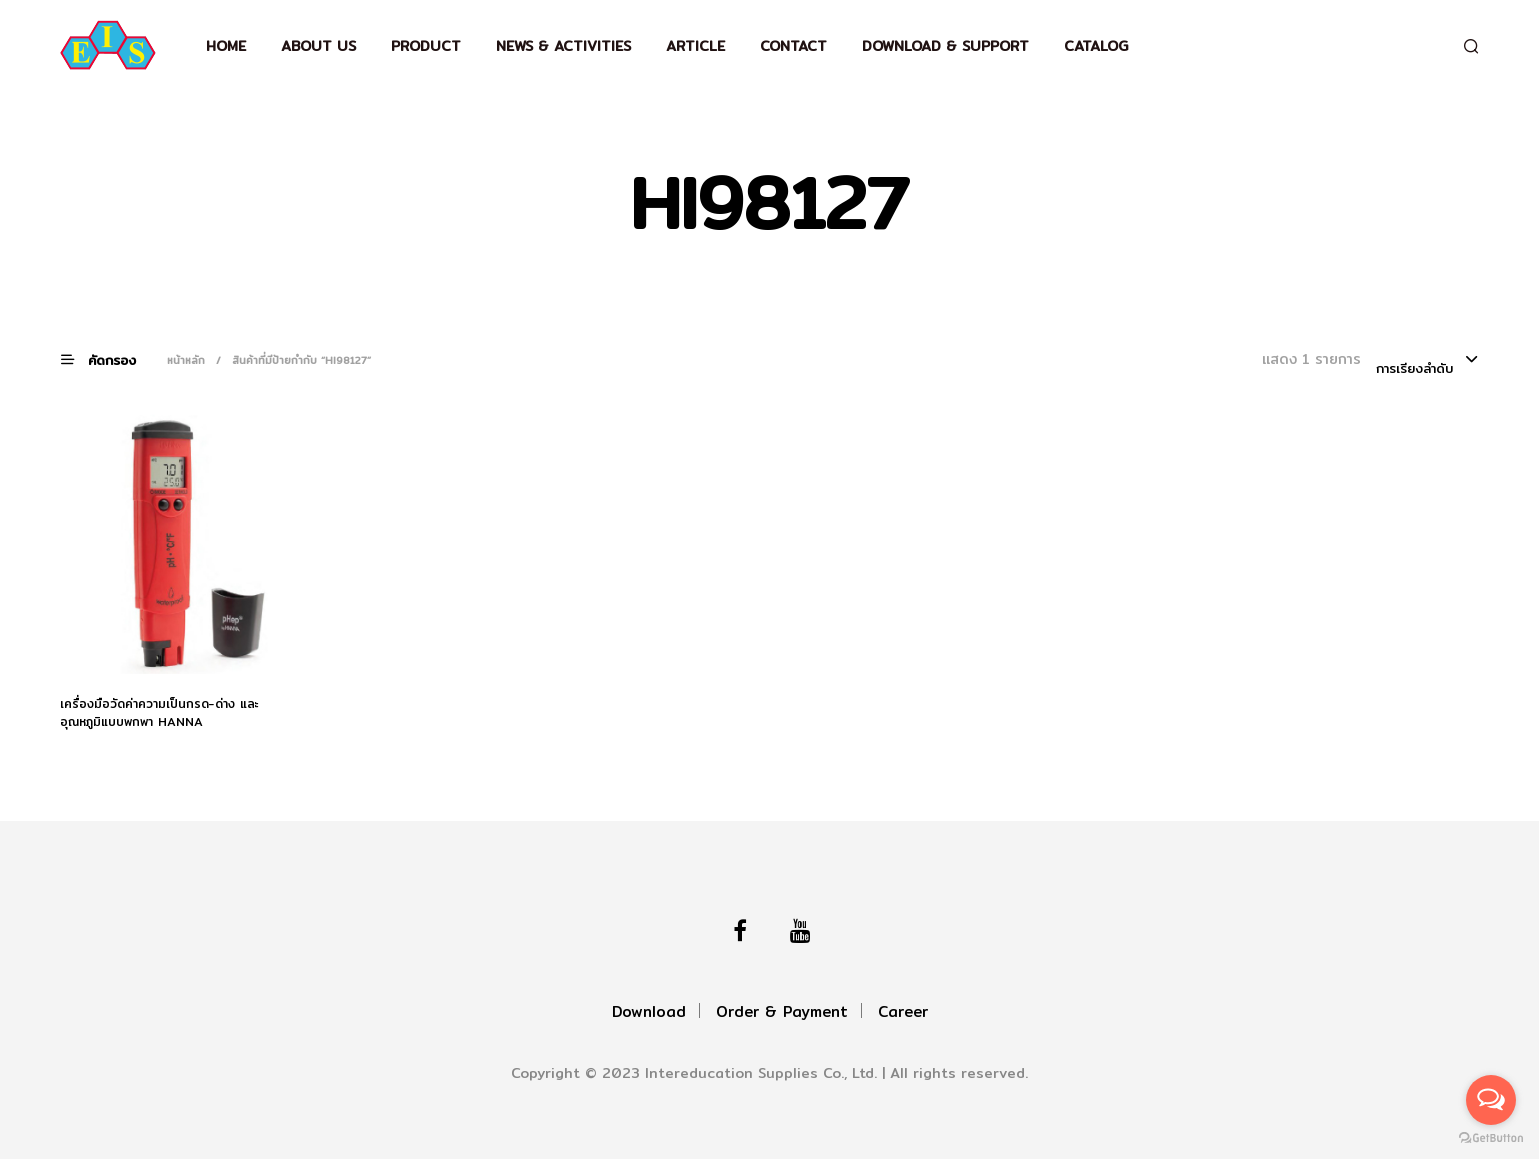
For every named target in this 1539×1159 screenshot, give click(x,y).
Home (226, 46)
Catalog (1096, 46)
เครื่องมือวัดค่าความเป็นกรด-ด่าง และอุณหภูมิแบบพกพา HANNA (159, 713)
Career (903, 1011)
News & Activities (563, 46)
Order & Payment (782, 1011)
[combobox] (1427, 361)
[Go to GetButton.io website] (1491, 1138)
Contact (793, 46)
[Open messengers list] (1491, 1100)
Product (426, 46)
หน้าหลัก (186, 360)
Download (649, 1011)
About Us (318, 46)
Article (695, 46)
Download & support (945, 46)
